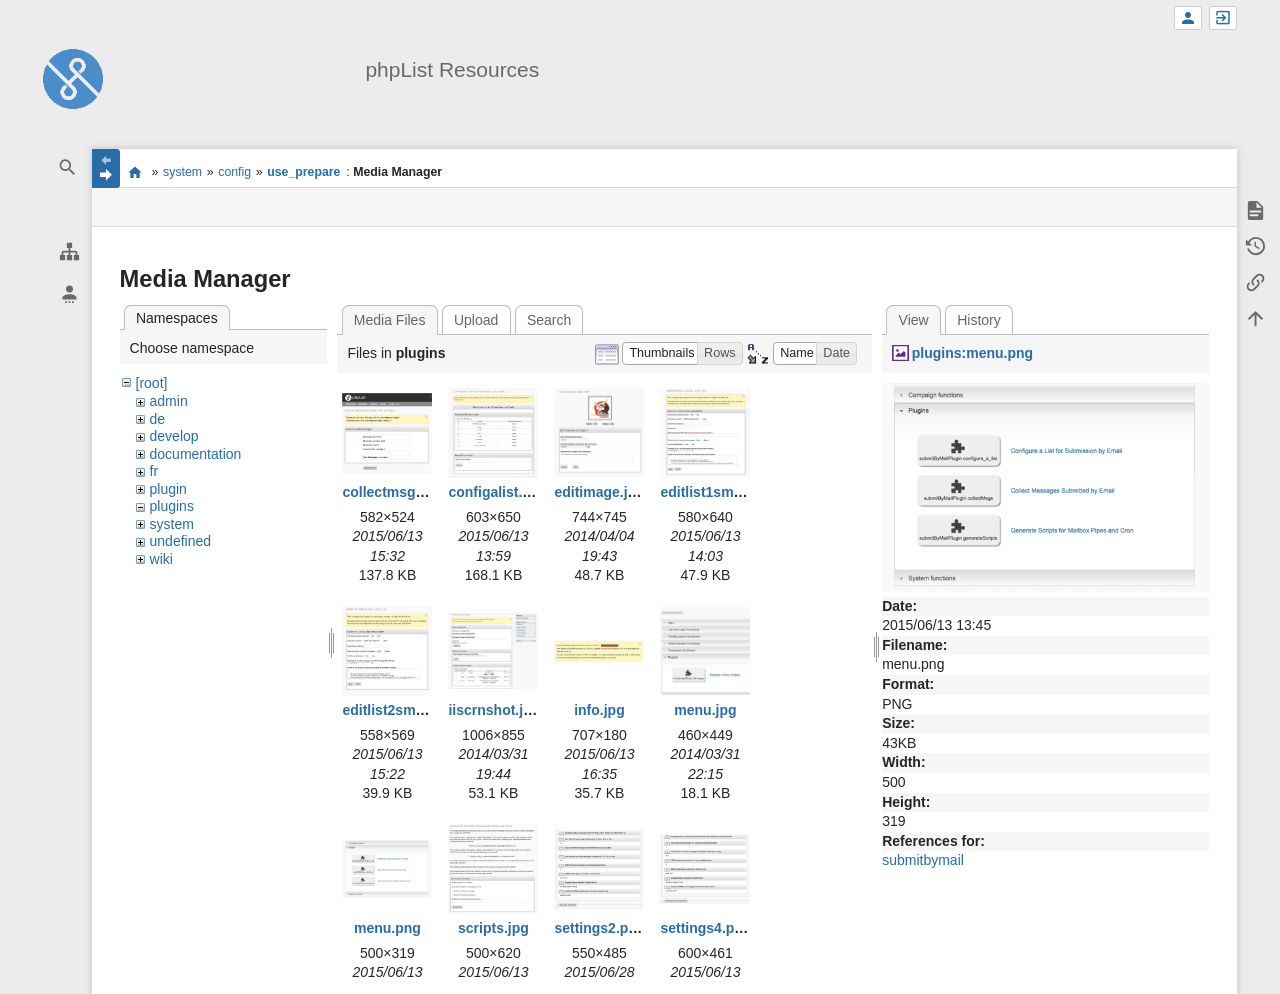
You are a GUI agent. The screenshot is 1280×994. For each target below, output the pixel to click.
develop (174, 436)
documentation (196, 454)
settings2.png (599, 928)
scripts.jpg (493, 928)
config (234, 172)
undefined (181, 541)
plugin (168, 489)
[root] (152, 383)
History (979, 320)
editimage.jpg (599, 492)
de (158, 419)
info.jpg (599, 710)
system (182, 172)
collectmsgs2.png (401, 492)
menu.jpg (705, 710)
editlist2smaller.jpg (405, 710)
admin (169, 401)
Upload (476, 320)
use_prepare (303, 172)
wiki (161, 559)
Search (549, 320)
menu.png (387, 928)
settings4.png (705, 928)
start (135, 172)
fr (154, 471)
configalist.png (498, 492)
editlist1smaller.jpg (723, 492)
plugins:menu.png (972, 353)
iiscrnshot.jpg (494, 710)
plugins (172, 506)
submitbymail (923, 860)
